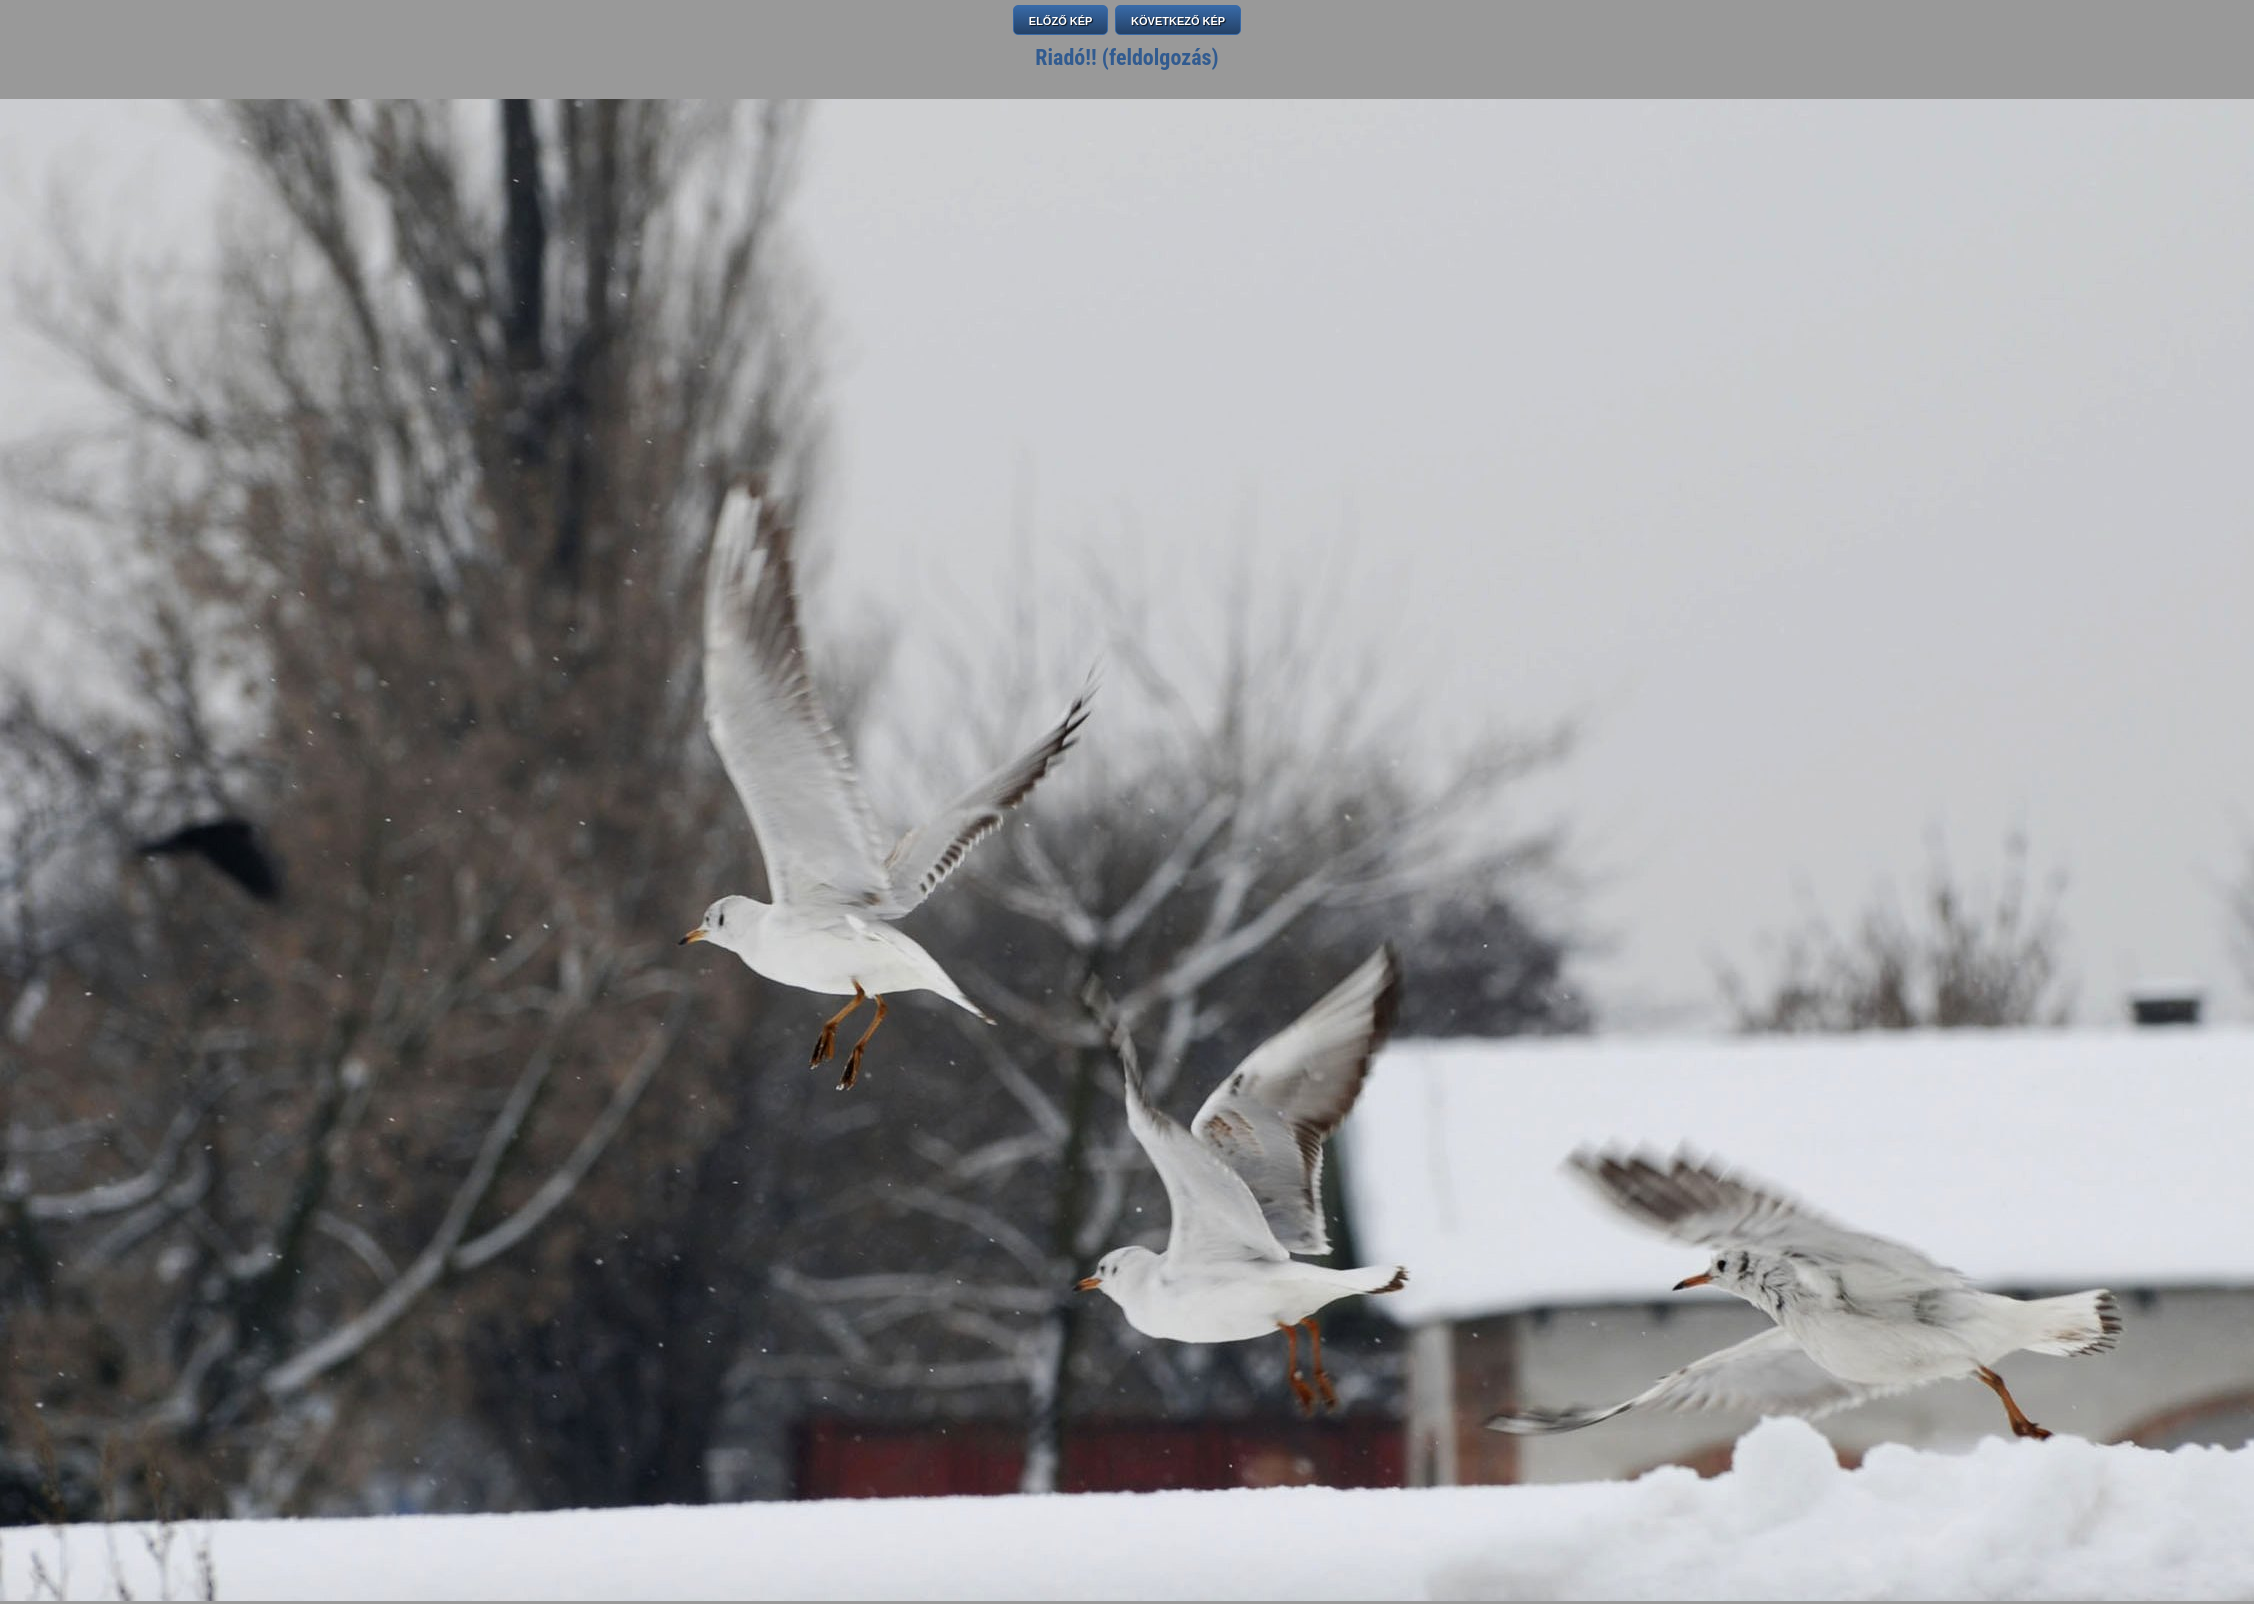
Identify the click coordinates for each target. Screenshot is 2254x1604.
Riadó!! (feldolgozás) (1126, 57)
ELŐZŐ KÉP (1061, 21)
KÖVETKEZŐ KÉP (1178, 21)
